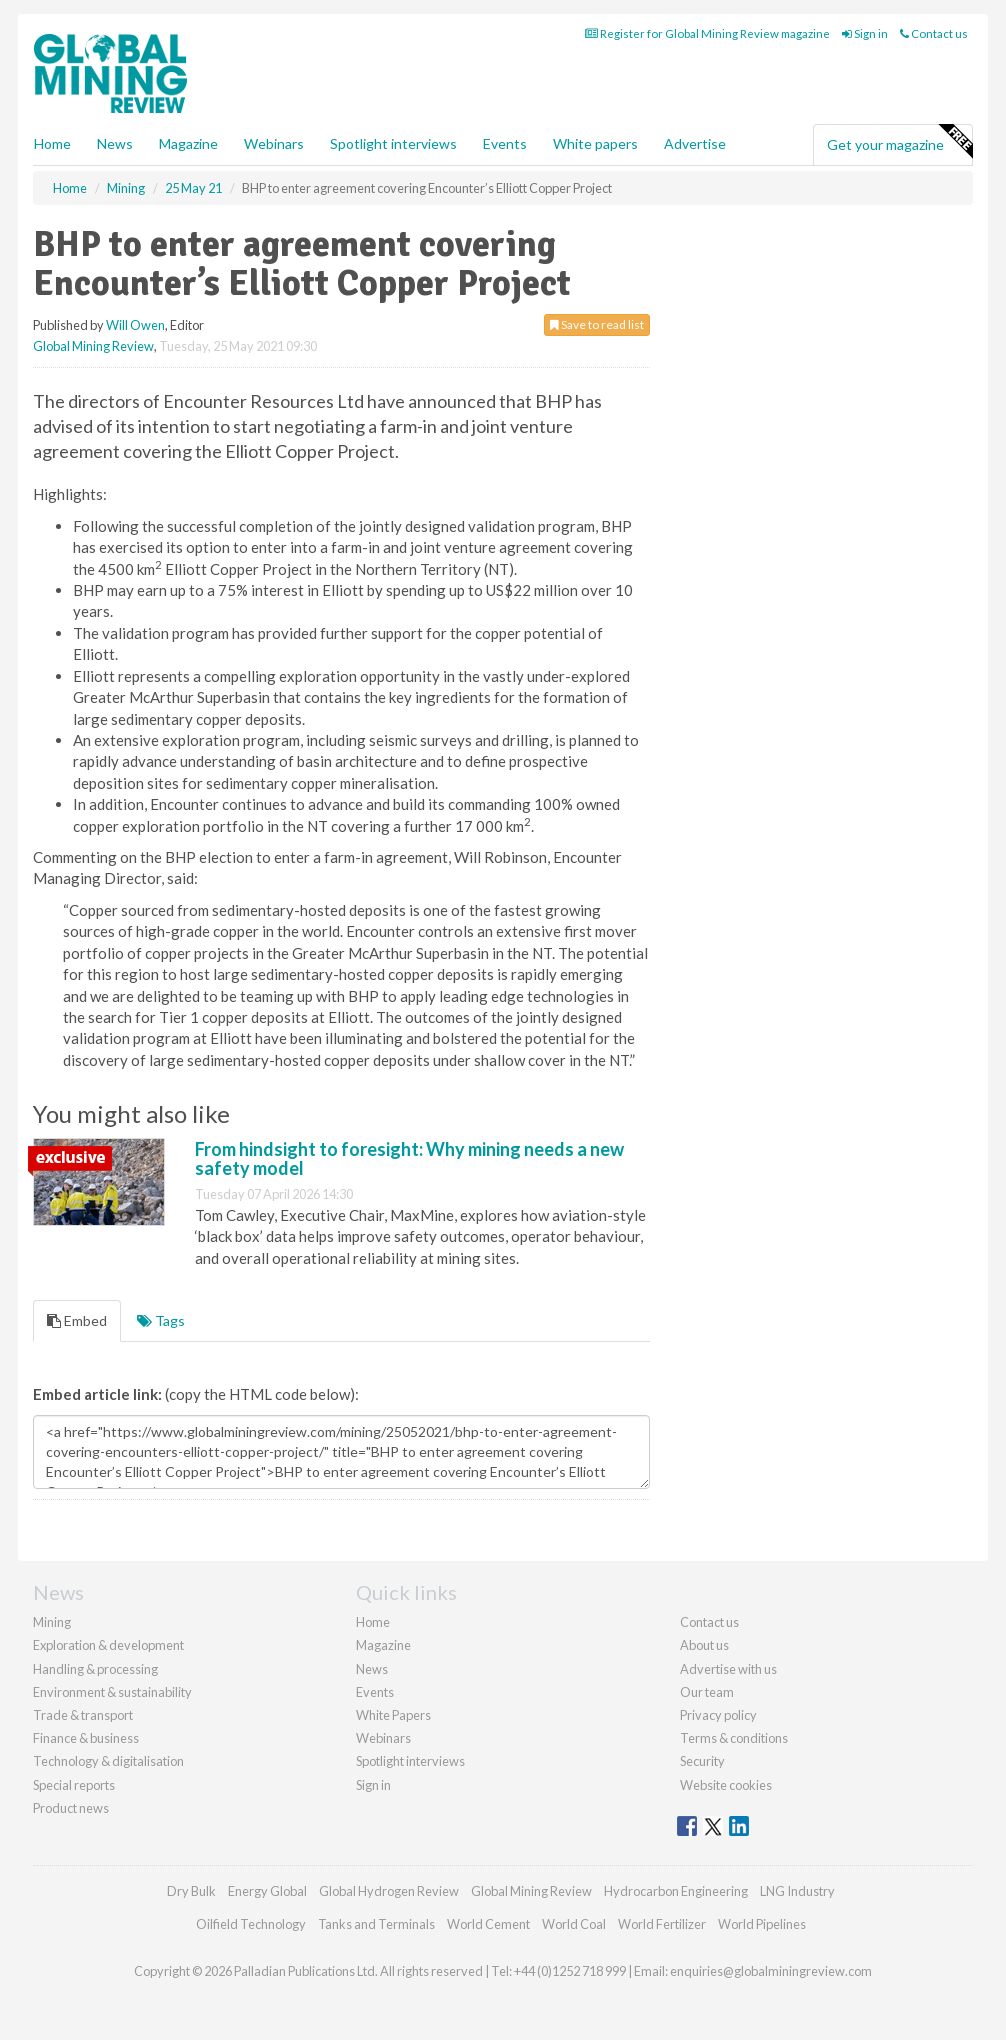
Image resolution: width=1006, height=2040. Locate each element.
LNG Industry (797, 1891)
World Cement (488, 1924)
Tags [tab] (161, 1320)
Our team (707, 1692)
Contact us (934, 33)
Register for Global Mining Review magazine (707, 33)
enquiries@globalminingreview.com (771, 1971)
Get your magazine (899, 142)
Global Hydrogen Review (389, 1891)
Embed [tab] (77, 1320)
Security (702, 1761)
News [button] (115, 143)
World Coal (574, 1924)
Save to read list (597, 324)
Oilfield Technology (251, 1924)
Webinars (274, 143)
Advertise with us (728, 1669)
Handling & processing (95, 1669)
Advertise (695, 143)
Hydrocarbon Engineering (676, 1891)
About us (704, 1645)
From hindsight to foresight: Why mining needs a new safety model (409, 1159)
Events (505, 143)
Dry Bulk (191, 1891)
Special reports (74, 1785)
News (372, 1669)
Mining (52, 1622)
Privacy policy (718, 1715)
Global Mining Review (93, 346)
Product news (71, 1808)
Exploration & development (108, 1645)
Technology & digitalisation (108, 1761)
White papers (595, 143)
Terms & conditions (734, 1738)
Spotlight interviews (393, 143)
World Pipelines (762, 1924)
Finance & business (86, 1738)
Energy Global (267, 1891)
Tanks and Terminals (376, 1924)
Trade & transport (83, 1715)
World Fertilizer (662, 1924)
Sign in (865, 33)
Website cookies (726, 1785)
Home (52, 143)
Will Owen (135, 325)
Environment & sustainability (112, 1692)
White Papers (393, 1715)
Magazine (188, 143)
